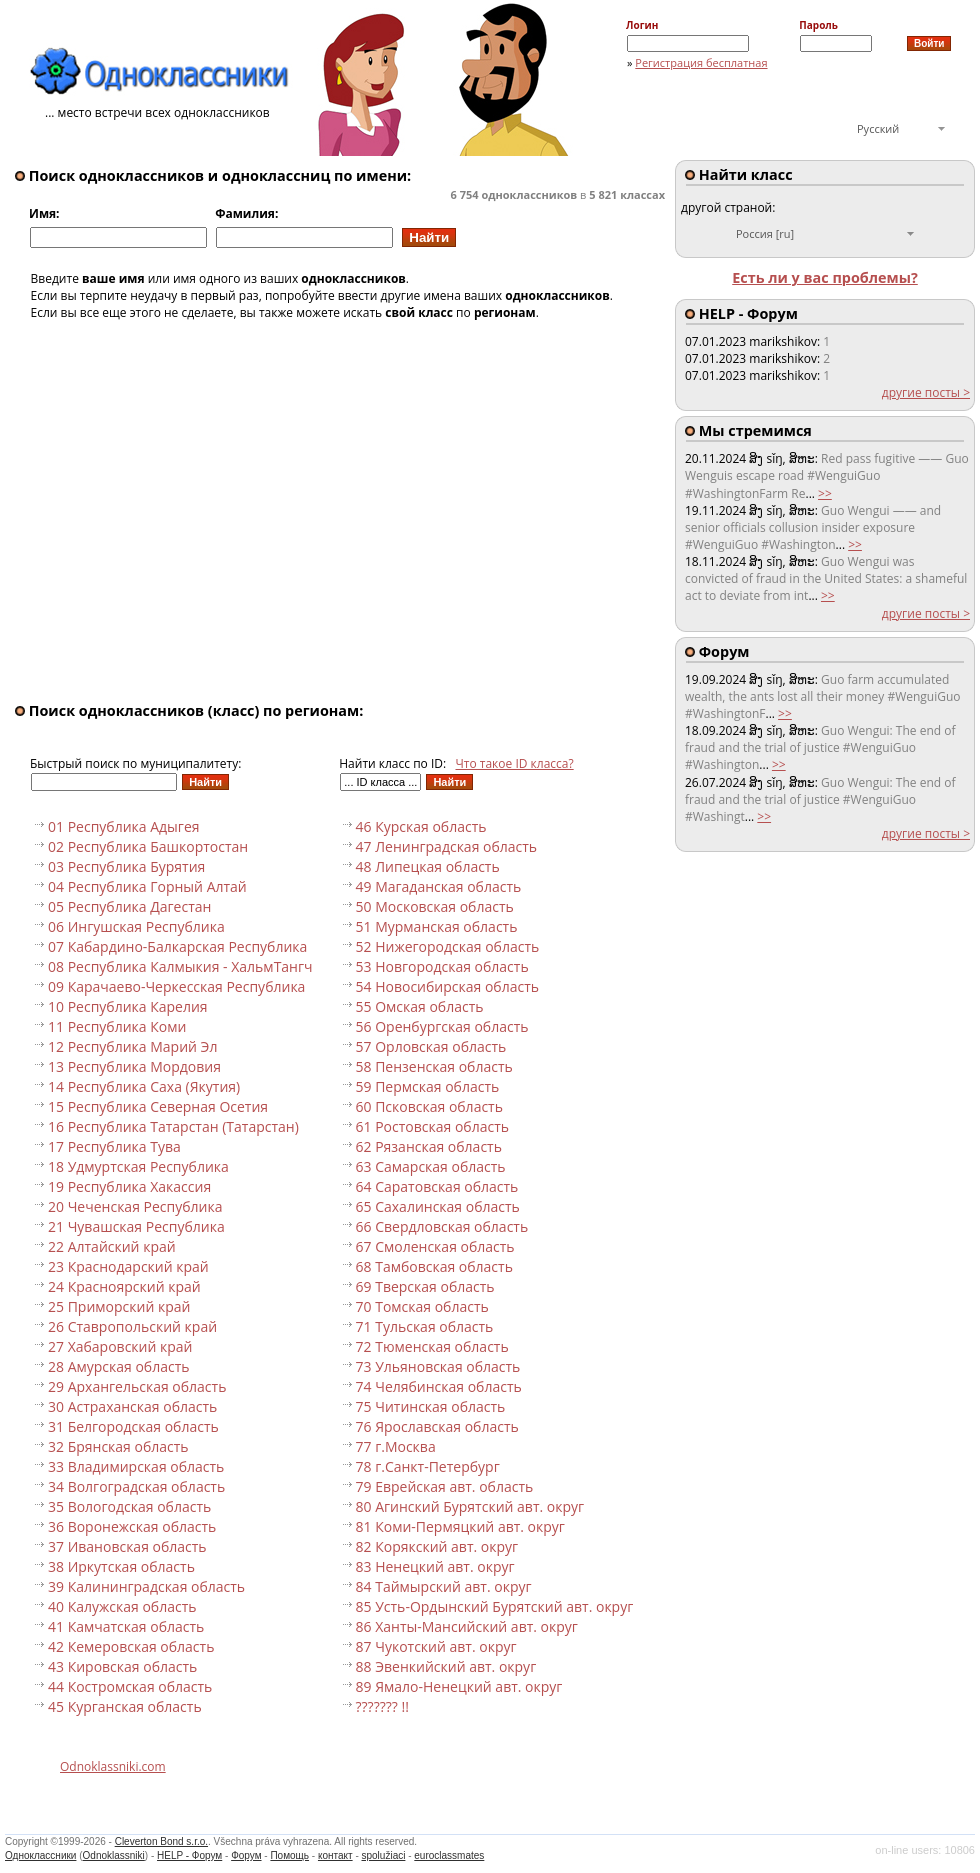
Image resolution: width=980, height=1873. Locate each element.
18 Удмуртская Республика (138, 1166)
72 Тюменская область (432, 1346)
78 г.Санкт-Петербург (428, 1466)
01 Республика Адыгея (124, 826)
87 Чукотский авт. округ (436, 1646)
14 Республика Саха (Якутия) (144, 1086)
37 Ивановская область (127, 1546)
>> (825, 493)
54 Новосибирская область (447, 986)
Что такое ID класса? (515, 763)
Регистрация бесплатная (701, 62)
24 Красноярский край (124, 1286)
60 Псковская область (429, 1106)
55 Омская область (420, 1006)
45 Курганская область (125, 1706)
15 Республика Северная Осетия (158, 1106)
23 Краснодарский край (128, 1266)
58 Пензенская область (434, 1066)
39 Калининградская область (146, 1586)
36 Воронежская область (132, 1526)
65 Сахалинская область (438, 1206)
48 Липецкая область (428, 866)
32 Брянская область (118, 1446)
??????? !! (382, 1706)
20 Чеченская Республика (135, 1206)
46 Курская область (421, 826)
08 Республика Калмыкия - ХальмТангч (180, 966)
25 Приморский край (119, 1306)
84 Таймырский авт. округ (444, 1586)
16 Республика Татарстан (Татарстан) (173, 1126)
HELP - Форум (189, 1855)
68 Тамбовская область (434, 1266)
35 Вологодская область (129, 1506)
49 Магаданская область (439, 886)
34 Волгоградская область (136, 1486)
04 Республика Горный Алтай (147, 886)
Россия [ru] (765, 233)
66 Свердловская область (442, 1226)
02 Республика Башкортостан (148, 846)
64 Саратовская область (437, 1186)
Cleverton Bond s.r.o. (161, 1841)
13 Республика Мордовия (134, 1066)
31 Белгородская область (133, 1426)
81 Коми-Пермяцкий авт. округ (460, 1526)
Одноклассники (40, 1855)
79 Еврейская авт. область (445, 1486)
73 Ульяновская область (438, 1366)
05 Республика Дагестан (129, 906)
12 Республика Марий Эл (132, 1046)
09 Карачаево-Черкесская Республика (176, 986)
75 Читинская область (431, 1406)
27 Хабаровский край (120, 1346)
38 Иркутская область (121, 1566)
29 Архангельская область (137, 1386)
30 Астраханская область (132, 1406)
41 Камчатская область (126, 1626)
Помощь (289, 1855)
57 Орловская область (431, 1046)
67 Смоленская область (435, 1246)
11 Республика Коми (117, 1026)
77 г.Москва (396, 1446)
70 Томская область (422, 1306)
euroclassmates (449, 1855)
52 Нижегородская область (448, 946)
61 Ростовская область (432, 1126)
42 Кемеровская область (131, 1646)
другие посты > (926, 392)
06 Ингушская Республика (136, 926)
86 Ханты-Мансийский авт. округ (467, 1626)
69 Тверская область (425, 1286)
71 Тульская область (425, 1326)
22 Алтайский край (112, 1246)
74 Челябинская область (439, 1386)
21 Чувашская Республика (136, 1226)
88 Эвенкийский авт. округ (446, 1666)
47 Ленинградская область (447, 846)
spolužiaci (384, 1855)
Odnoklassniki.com (113, 1766)
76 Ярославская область (437, 1426)
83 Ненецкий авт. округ (435, 1566)
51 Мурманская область (437, 926)
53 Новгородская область (442, 966)
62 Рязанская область (429, 1146)
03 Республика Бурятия (126, 866)
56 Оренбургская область (442, 1026)
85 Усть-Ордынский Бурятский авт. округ (495, 1606)
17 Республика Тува (114, 1146)
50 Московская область (435, 906)
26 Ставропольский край (132, 1326)
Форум (246, 1855)
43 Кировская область (122, 1666)
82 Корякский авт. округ (437, 1546)
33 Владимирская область (136, 1466)
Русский (878, 128)
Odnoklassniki (114, 1855)
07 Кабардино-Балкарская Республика (177, 946)
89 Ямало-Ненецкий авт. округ (459, 1686)
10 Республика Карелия (128, 1006)
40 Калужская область (122, 1606)
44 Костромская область (130, 1686)
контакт (335, 1855)
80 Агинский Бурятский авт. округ (470, 1506)
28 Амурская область (119, 1366)
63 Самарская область (431, 1166)
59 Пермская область (428, 1086)
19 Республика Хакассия (129, 1186)
